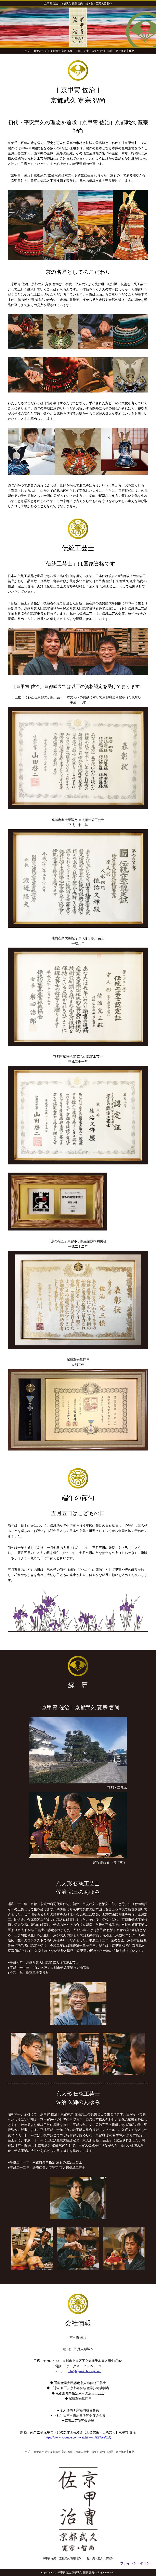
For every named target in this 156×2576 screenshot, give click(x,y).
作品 (131, 50)
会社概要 (121, 50)
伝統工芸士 (82, 50)
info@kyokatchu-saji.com (84, 2371)
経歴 (110, 50)
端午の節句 (98, 50)
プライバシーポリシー (136, 2563)
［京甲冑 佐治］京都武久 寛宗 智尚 (52, 50)
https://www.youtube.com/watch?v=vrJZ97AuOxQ (78, 2437)
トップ (26, 50)
